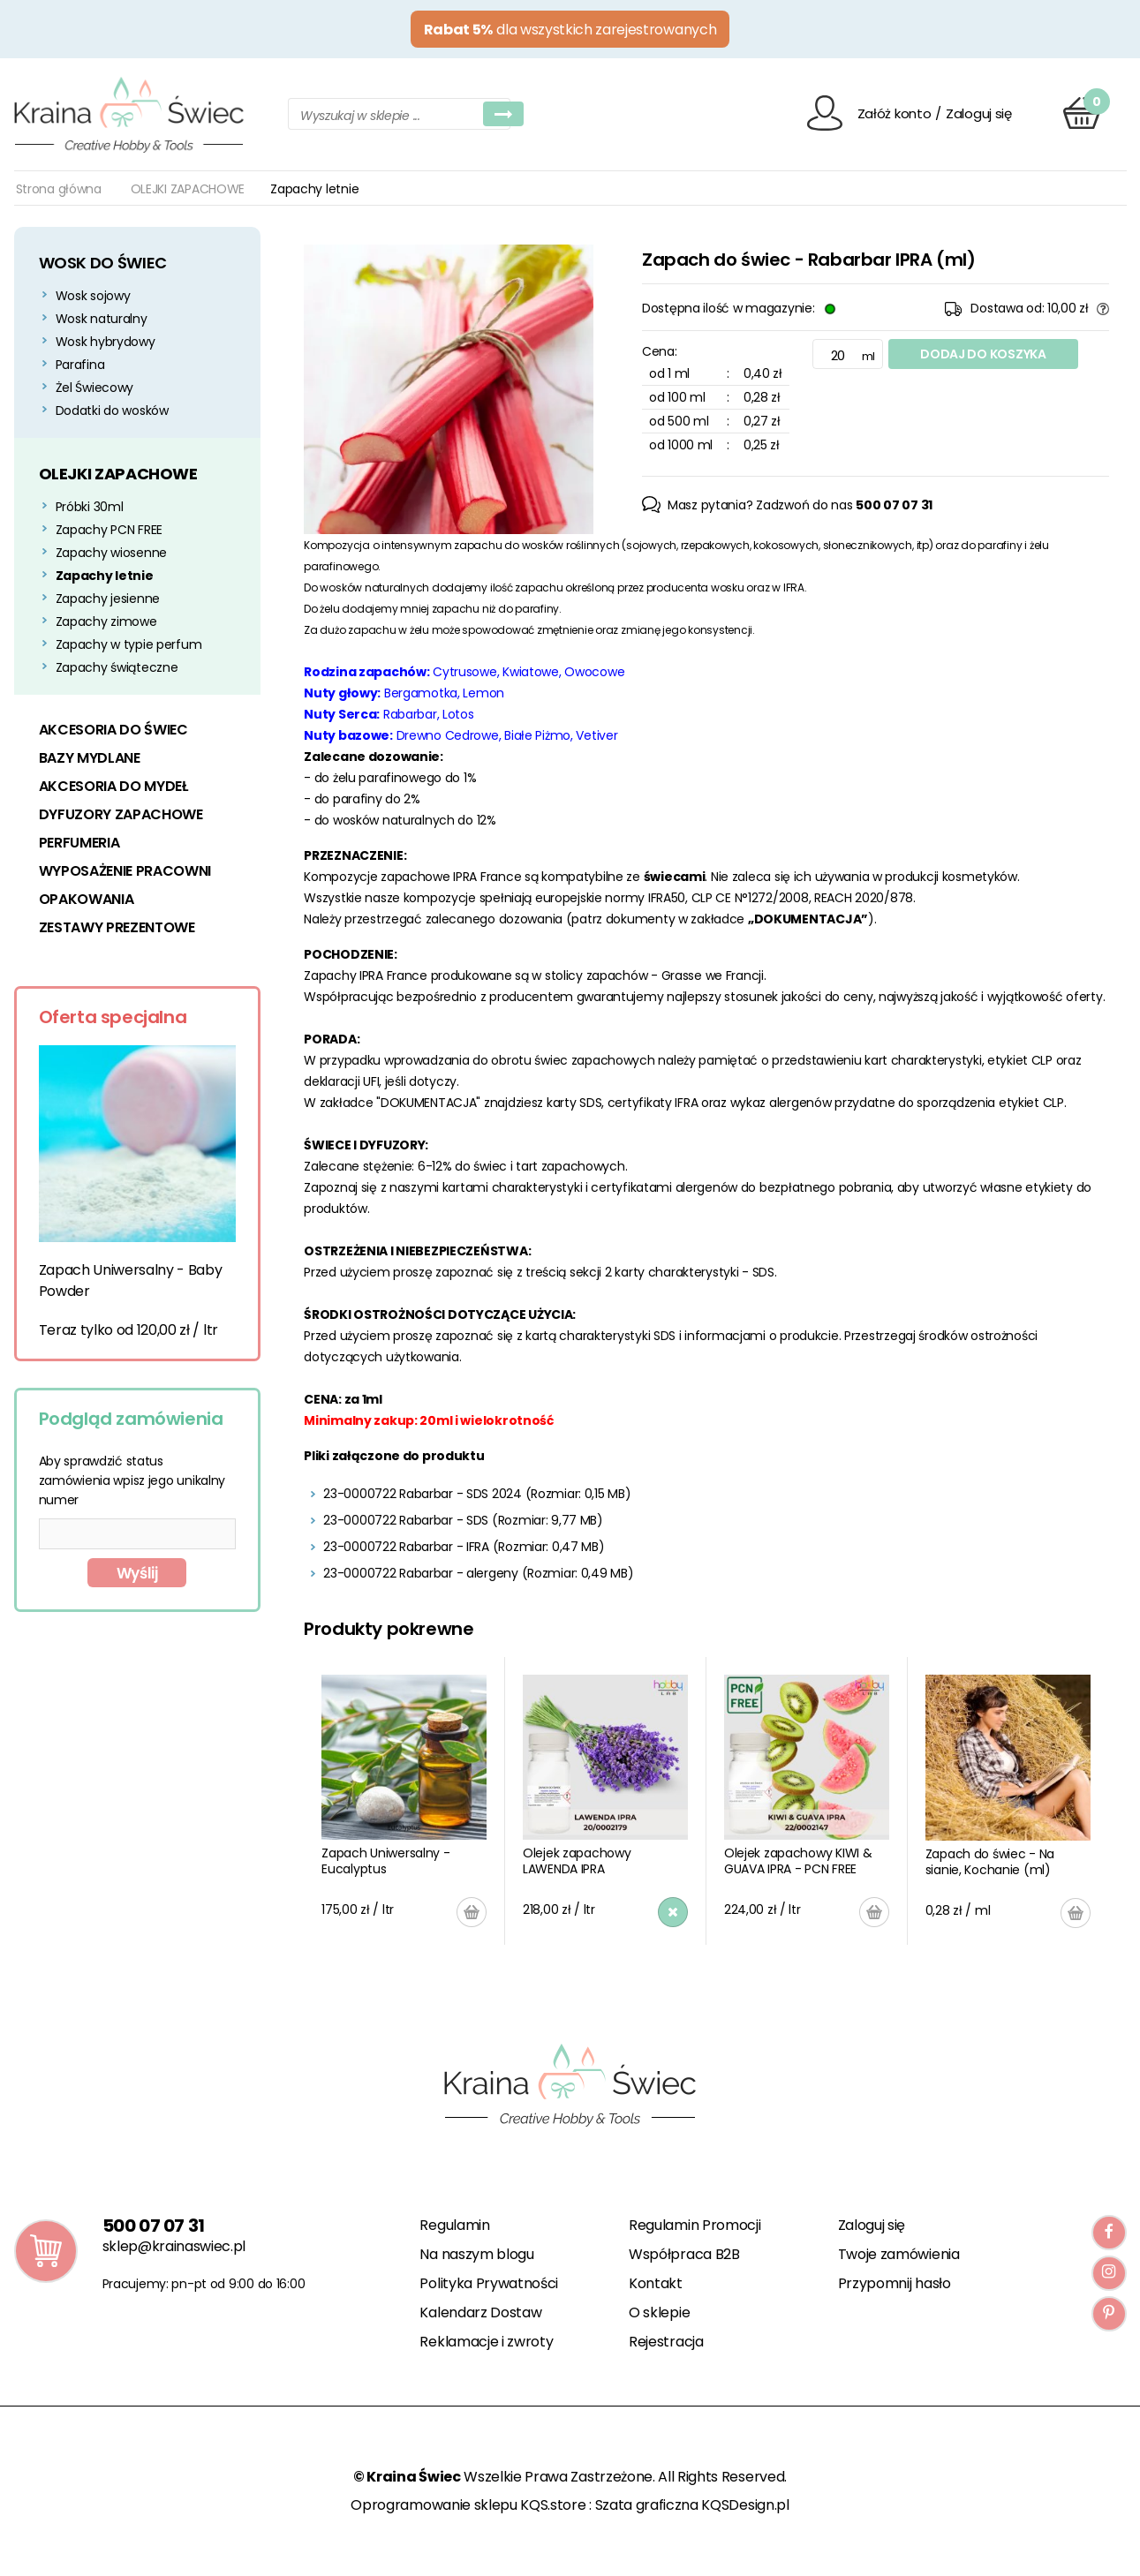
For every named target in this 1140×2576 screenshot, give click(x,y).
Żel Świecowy (95, 387)
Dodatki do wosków (112, 410)
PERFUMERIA (79, 842)
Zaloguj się (979, 113)
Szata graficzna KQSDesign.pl (692, 2505)
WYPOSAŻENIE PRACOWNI (125, 871)
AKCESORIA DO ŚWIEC (113, 729)
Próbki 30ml (90, 507)
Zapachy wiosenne (112, 552)
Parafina (80, 364)
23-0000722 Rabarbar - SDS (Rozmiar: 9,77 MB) (463, 1520)
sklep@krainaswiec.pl (174, 2246)
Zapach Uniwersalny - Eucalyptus (385, 1861)
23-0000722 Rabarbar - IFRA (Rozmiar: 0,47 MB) (463, 1546)
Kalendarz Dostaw (480, 2312)
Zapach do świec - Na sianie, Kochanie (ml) (989, 1862)
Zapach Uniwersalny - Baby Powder (131, 1280)
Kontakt (656, 2283)
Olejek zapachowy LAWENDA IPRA (577, 1861)
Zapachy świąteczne (117, 667)
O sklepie (659, 2312)
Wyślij (137, 1573)
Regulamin (454, 2225)
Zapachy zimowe (106, 621)
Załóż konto (894, 113)
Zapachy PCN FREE (109, 530)
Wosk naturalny (101, 319)
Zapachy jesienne (108, 598)
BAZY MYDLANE (89, 758)
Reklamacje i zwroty (486, 2341)
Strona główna (59, 189)
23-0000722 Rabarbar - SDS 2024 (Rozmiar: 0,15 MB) (476, 1494)
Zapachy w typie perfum (129, 644)
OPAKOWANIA (86, 899)
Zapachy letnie (105, 575)
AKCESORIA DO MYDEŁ (113, 786)
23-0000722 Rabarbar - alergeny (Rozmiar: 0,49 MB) (478, 1573)
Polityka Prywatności (488, 2283)
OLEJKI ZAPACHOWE (188, 189)
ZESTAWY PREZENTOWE (117, 927)
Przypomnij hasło (894, 2283)
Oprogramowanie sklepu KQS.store (468, 2505)
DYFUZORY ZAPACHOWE (121, 814)
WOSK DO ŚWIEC (103, 263)
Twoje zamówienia (899, 2254)
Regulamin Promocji (694, 2225)
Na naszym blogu (476, 2254)
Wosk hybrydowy (105, 341)
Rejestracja (666, 2341)
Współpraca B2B (684, 2254)
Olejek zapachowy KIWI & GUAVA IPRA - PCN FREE (798, 1861)
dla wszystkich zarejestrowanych (570, 30)
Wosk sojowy (93, 296)
